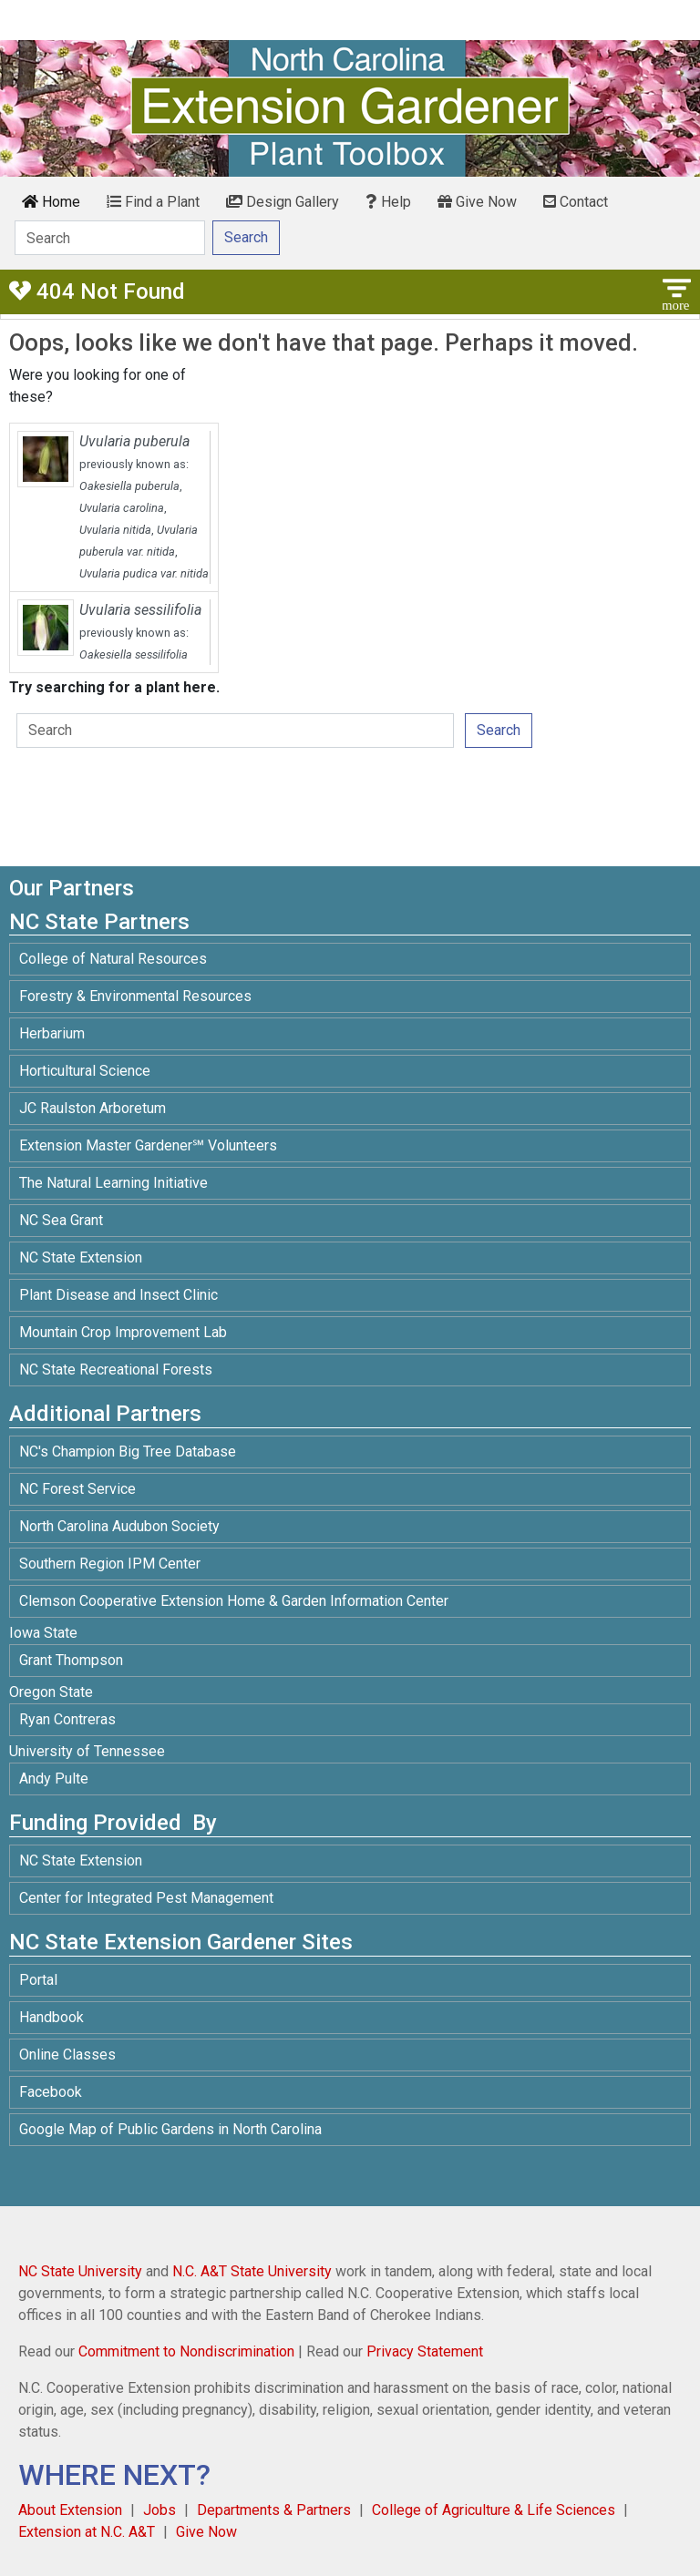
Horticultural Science (84, 1070)
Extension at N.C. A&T (86, 2531)
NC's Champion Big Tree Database (127, 1451)
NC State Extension (80, 1257)
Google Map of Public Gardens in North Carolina (170, 2129)
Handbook (51, 2017)
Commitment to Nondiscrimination (186, 2351)
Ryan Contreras (67, 1719)
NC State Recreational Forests (115, 1369)
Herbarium (52, 1033)
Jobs (159, 2510)
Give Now (477, 201)
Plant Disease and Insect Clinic (118, 1294)
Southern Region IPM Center (110, 1563)
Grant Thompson (71, 1660)
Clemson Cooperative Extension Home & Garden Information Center (233, 1601)
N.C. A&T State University (252, 2271)
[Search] (110, 237)
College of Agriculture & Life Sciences (493, 2510)
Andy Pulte (53, 1778)
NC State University (80, 2271)
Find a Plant (153, 201)
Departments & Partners (274, 2510)
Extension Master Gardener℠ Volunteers (148, 1145)
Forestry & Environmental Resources (135, 996)
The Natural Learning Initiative (113, 1182)
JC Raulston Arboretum (92, 1108)
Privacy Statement (424, 2351)
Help (388, 201)
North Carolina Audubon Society (121, 1526)
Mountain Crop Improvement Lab (123, 1332)
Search (498, 730)
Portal (38, 1979)
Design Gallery (282, 201)
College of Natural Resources (113, 958)
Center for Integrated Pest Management (146, 1897)
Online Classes (67, 2054)
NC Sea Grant (61, 1220)
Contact (575, 201)
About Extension (70, 2510)
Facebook (50, 2092)
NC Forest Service (77, 1489)
